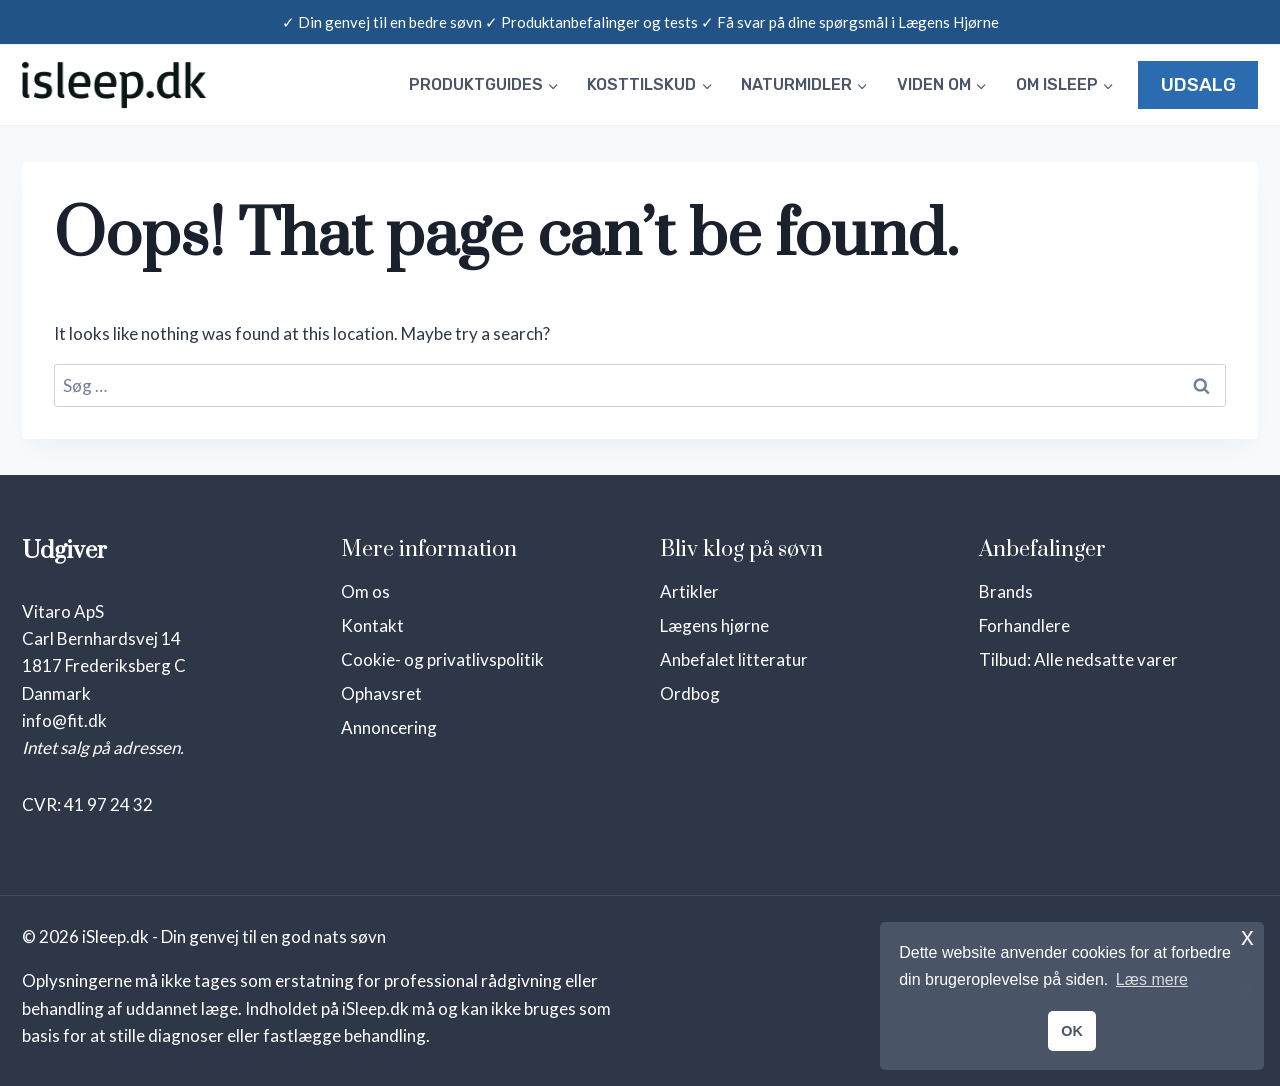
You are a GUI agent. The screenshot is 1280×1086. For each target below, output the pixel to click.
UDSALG (1198, 85)
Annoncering (389, 727)
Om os (365, 591)
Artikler (689, 591)
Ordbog (690, 693)
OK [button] (1072, 1031)
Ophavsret (381, 693)
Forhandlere (1024, 625)
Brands (1006, 591)
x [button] (1247, 936)
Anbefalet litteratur (734, 659)
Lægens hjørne (714, 625)
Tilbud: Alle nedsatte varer (1078, 659)
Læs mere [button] (1152, 979)
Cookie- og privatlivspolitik (442, 659)
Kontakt (372, 625)
